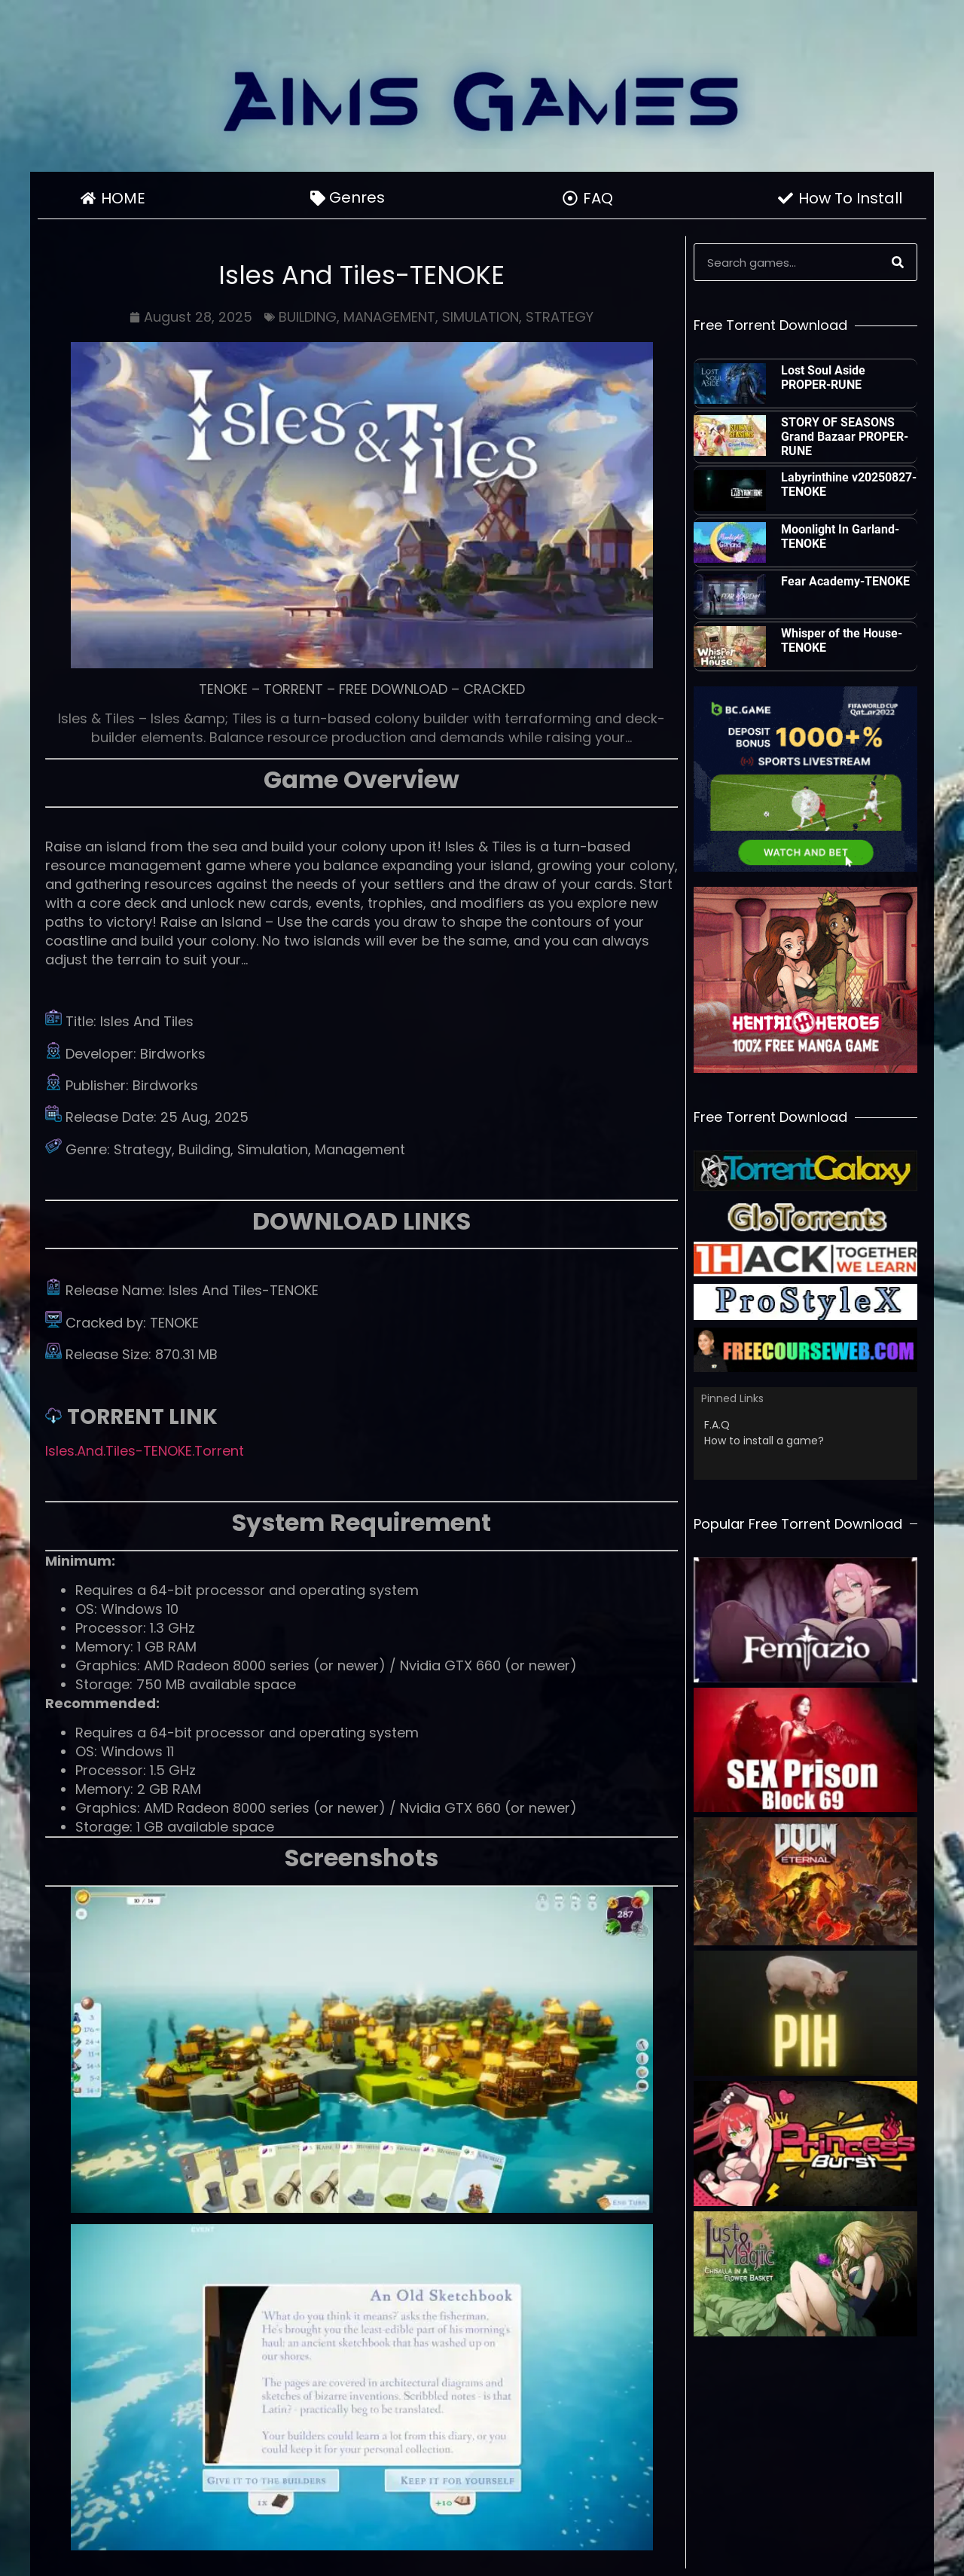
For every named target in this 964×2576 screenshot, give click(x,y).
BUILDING (308, 316)
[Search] (898, 262)
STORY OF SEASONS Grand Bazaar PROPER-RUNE (844, 436)
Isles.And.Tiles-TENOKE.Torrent (144, 1450)
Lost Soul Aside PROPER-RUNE (823, 377)
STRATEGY (559, 316)
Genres (360, 197)
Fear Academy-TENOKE (845, 581)
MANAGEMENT (389, 316)
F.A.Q (717, 1424)
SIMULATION (480, 316)
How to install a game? (764, 1440)
